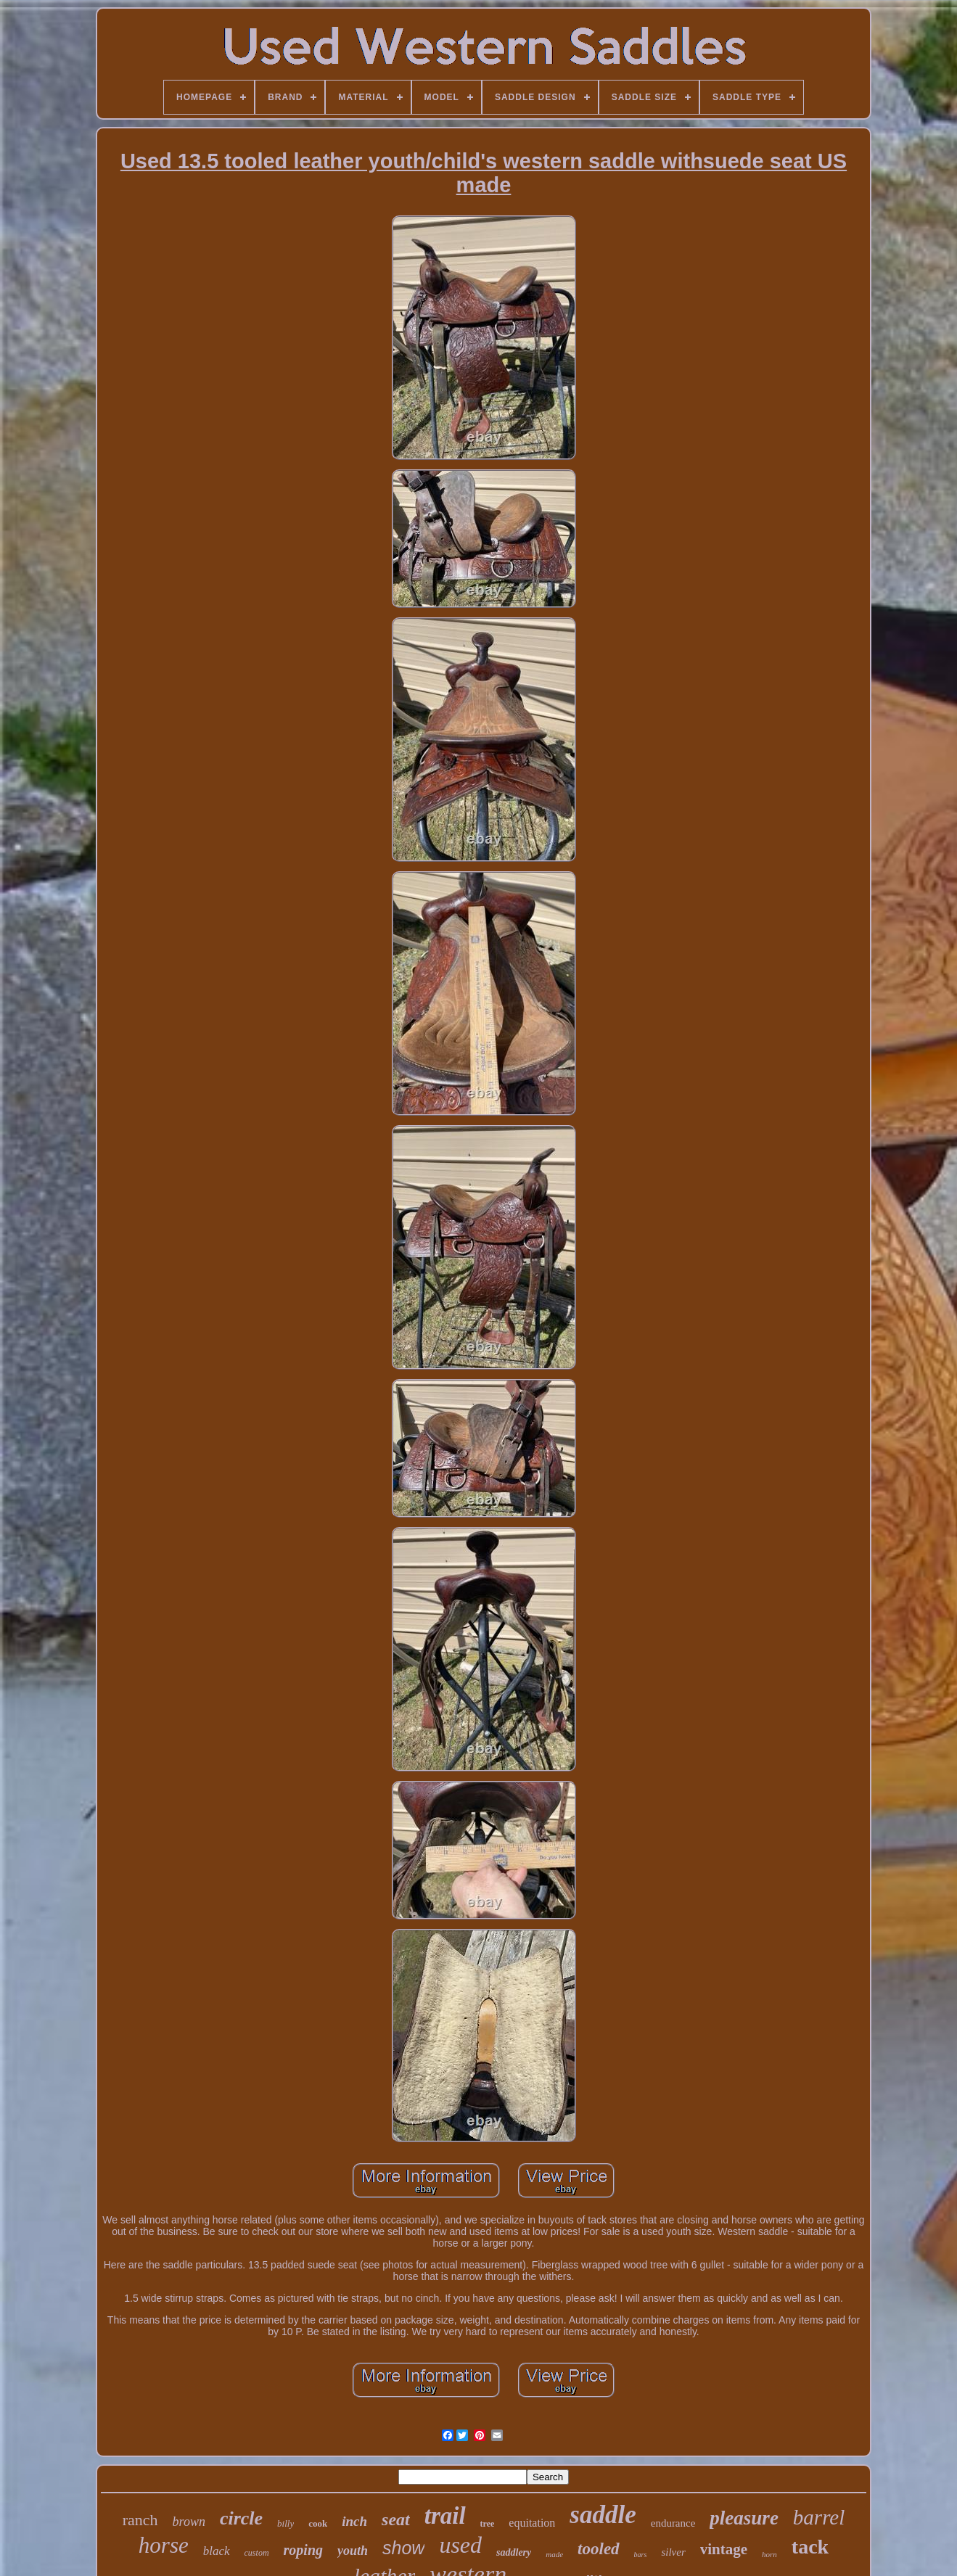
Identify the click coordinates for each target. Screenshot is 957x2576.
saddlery (513, 2552)
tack (810, 2546)
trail (445, 2516)
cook (317, 2523)
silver (673, 2552)
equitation (532, 2523)
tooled (599, 2549)
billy (285, 2523)
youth (352, 2550)
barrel (819, 2517)
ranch (140, 2520)
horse (164, 2545)
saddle (603, 2515)
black (216, 2551)
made (554, 2554)
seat (396, 2519)
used (460, 2545)
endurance (673, 2523)
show (403, 2548)
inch (354, 2521)
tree (487, 2524)
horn (769, 2554)
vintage (723, 2549)
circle (241, 2518)
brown (189, 2521)
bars (640, 2555)
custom (257, 2553)
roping (303, 2550)
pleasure (744, 2518)
